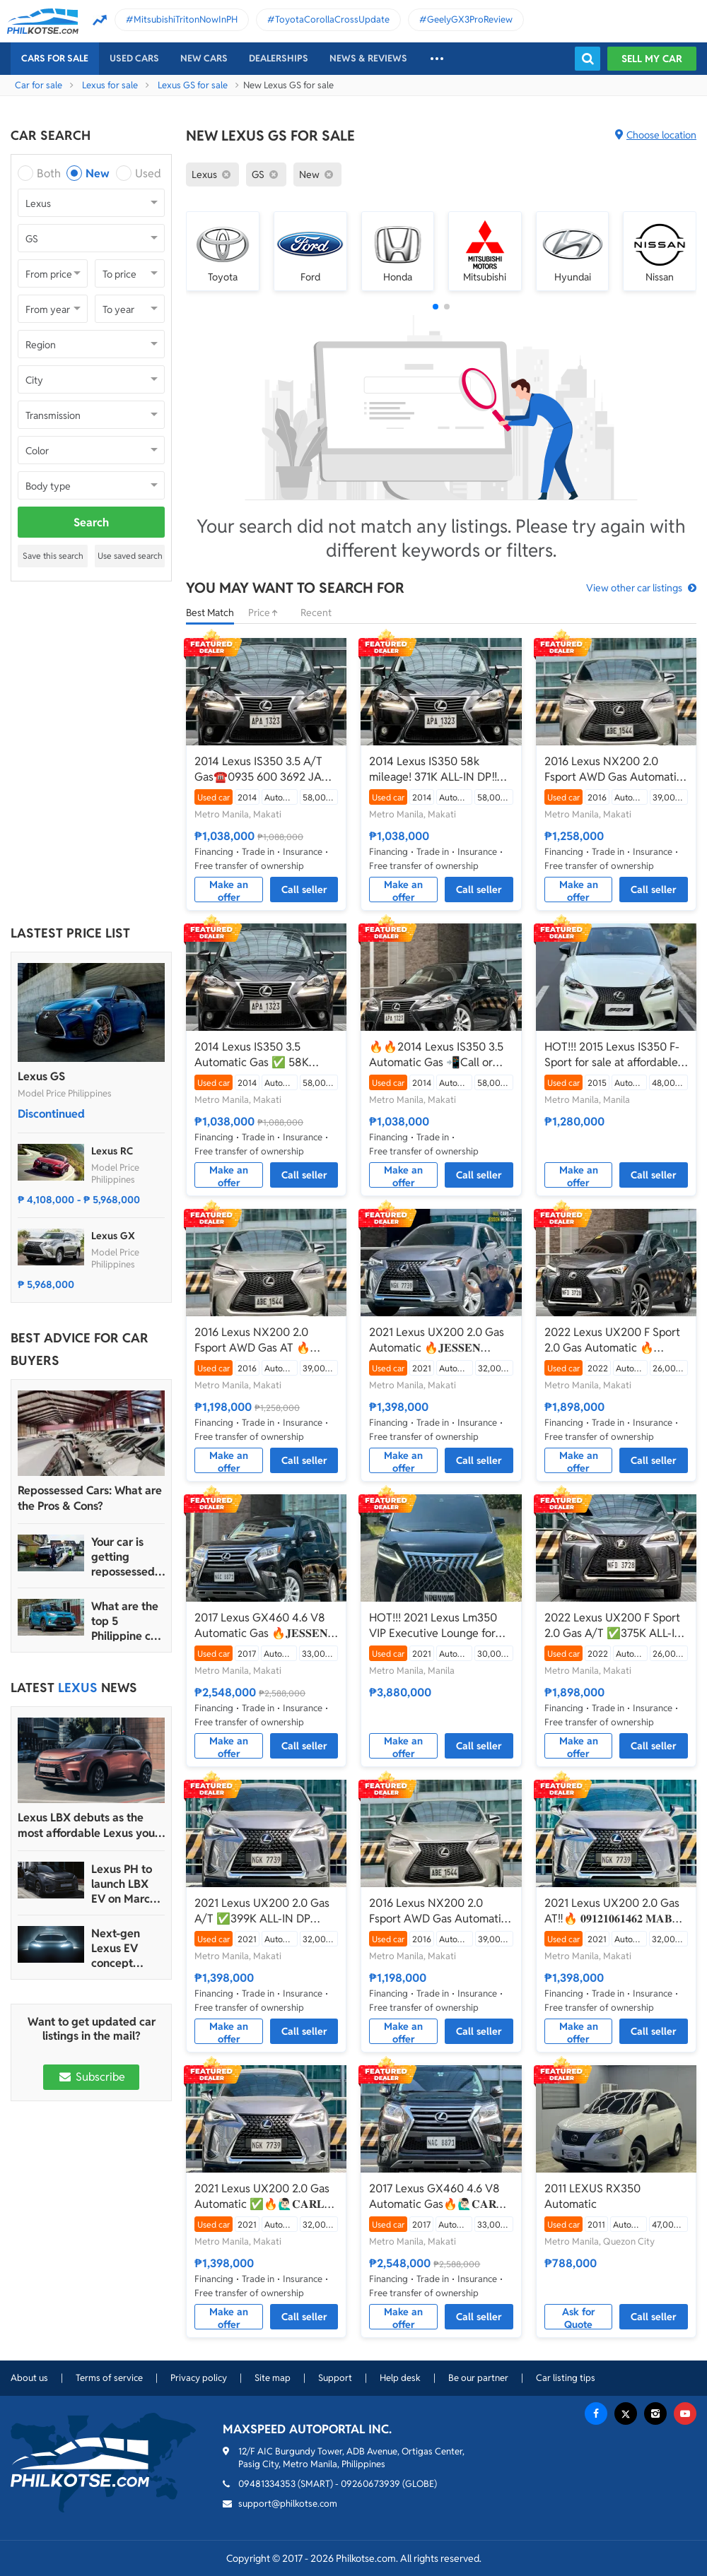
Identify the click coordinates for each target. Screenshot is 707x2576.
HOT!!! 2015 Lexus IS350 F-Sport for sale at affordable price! (611, 1054)
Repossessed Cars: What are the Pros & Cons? (90, 1498)
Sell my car (651, 58)
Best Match (210, 612)
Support (335, 2378)
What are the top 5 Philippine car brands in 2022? (126, 1621)
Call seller (304, 889)
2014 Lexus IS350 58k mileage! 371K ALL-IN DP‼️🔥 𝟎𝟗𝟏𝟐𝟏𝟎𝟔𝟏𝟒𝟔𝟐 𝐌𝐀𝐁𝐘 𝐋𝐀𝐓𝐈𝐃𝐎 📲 (440, 769)
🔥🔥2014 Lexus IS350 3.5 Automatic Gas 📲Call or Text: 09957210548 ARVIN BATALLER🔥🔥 (436, 1054)
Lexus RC (112, 1151)
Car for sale (38, 85)
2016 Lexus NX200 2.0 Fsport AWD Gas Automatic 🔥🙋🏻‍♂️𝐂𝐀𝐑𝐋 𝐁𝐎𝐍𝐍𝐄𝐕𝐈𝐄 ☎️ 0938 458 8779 (615, 769)
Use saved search (130, 555)
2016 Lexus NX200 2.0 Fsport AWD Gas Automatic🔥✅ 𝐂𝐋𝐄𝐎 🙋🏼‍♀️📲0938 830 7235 (438, 1911)
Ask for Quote (578, 2317)
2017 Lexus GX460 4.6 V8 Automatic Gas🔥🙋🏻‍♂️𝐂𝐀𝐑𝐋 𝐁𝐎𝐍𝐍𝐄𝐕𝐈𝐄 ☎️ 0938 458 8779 (436, 2196)
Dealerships (278, 58)
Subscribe (91, 2076)
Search (91, 522)
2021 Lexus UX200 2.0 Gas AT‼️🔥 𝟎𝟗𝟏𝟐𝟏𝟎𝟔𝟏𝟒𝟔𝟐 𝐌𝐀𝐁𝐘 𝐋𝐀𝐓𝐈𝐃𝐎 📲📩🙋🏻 (612, 1911)
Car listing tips (565, 2378)
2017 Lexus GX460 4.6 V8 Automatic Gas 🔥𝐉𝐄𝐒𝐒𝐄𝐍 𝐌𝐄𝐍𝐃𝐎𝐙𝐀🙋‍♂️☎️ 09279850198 (261, 1625)
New (98, 173)
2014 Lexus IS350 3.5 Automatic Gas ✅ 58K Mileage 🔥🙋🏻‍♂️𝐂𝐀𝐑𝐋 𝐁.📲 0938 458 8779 (259, 1054)
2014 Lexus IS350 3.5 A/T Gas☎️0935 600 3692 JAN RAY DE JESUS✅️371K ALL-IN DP (262, 769)
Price (267, 612)
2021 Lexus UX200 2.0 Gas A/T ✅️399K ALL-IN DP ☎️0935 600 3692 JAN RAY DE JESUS (264, 1911)
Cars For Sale (54, 58)
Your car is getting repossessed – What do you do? (127, 1557)
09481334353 (267, 2484)
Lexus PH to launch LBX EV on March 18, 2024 (123, 1884)
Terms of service (109, 2378)
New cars (204, 58)
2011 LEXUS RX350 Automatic (592, 2196)
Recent (316, 612)
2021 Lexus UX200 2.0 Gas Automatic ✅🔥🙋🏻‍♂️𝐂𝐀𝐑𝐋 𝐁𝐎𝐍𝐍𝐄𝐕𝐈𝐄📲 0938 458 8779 (261, 2196)
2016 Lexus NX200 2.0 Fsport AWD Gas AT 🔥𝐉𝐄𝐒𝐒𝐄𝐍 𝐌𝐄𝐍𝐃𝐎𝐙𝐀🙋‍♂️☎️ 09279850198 (261, 1340)
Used (148, 173)
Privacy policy (198, 2378)
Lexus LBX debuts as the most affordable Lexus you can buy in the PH (86, 1825)
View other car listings (634, 587)
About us (29, 2378)
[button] (435, 306)
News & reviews (368, 58)
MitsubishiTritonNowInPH (186, 19)
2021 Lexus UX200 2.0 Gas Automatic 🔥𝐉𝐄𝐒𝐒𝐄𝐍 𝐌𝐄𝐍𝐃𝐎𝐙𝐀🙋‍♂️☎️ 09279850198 (436, 1340)
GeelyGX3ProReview (470, 19)
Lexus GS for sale (193, 85)
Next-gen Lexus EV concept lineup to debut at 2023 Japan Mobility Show (128, 1948)
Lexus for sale (110, 85)
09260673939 (370, 2484)
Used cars (134, 58)
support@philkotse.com (287, 2504)
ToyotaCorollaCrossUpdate (332, 19)
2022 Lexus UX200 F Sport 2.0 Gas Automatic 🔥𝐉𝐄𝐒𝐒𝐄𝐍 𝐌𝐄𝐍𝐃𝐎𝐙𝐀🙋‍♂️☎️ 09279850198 (612, 1340)
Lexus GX (113, 1235)
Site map (273, 2378)
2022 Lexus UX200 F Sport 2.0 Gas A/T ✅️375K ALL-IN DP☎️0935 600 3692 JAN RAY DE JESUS (613, 1625)
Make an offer (228, 890)
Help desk (400, 2378)
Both (49, 173)
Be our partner (478, 2378)
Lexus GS (41, 1076)
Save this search (53, 555)
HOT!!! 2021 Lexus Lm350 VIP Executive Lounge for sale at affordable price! (433, 1625)
